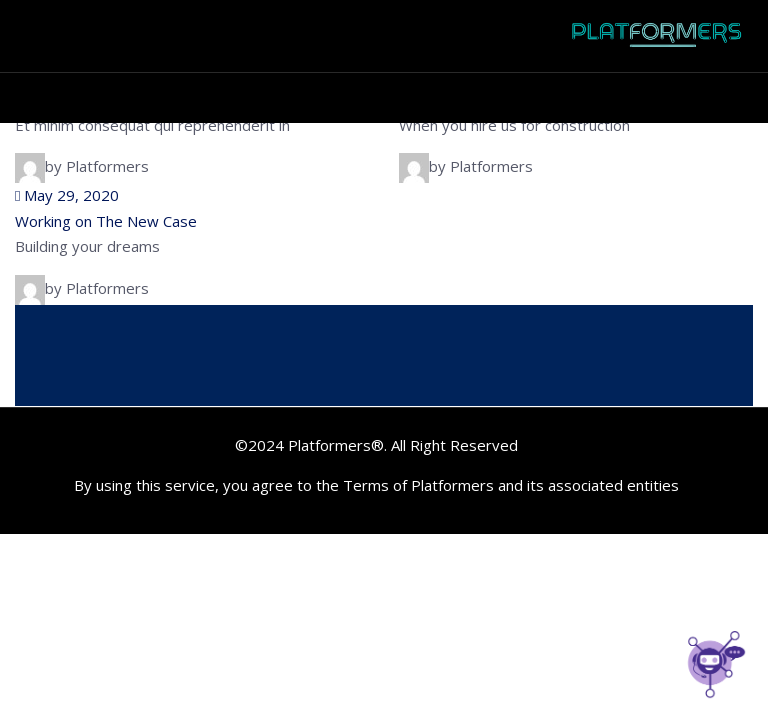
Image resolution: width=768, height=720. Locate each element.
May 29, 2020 (67, 195)
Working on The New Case (106, 221)
